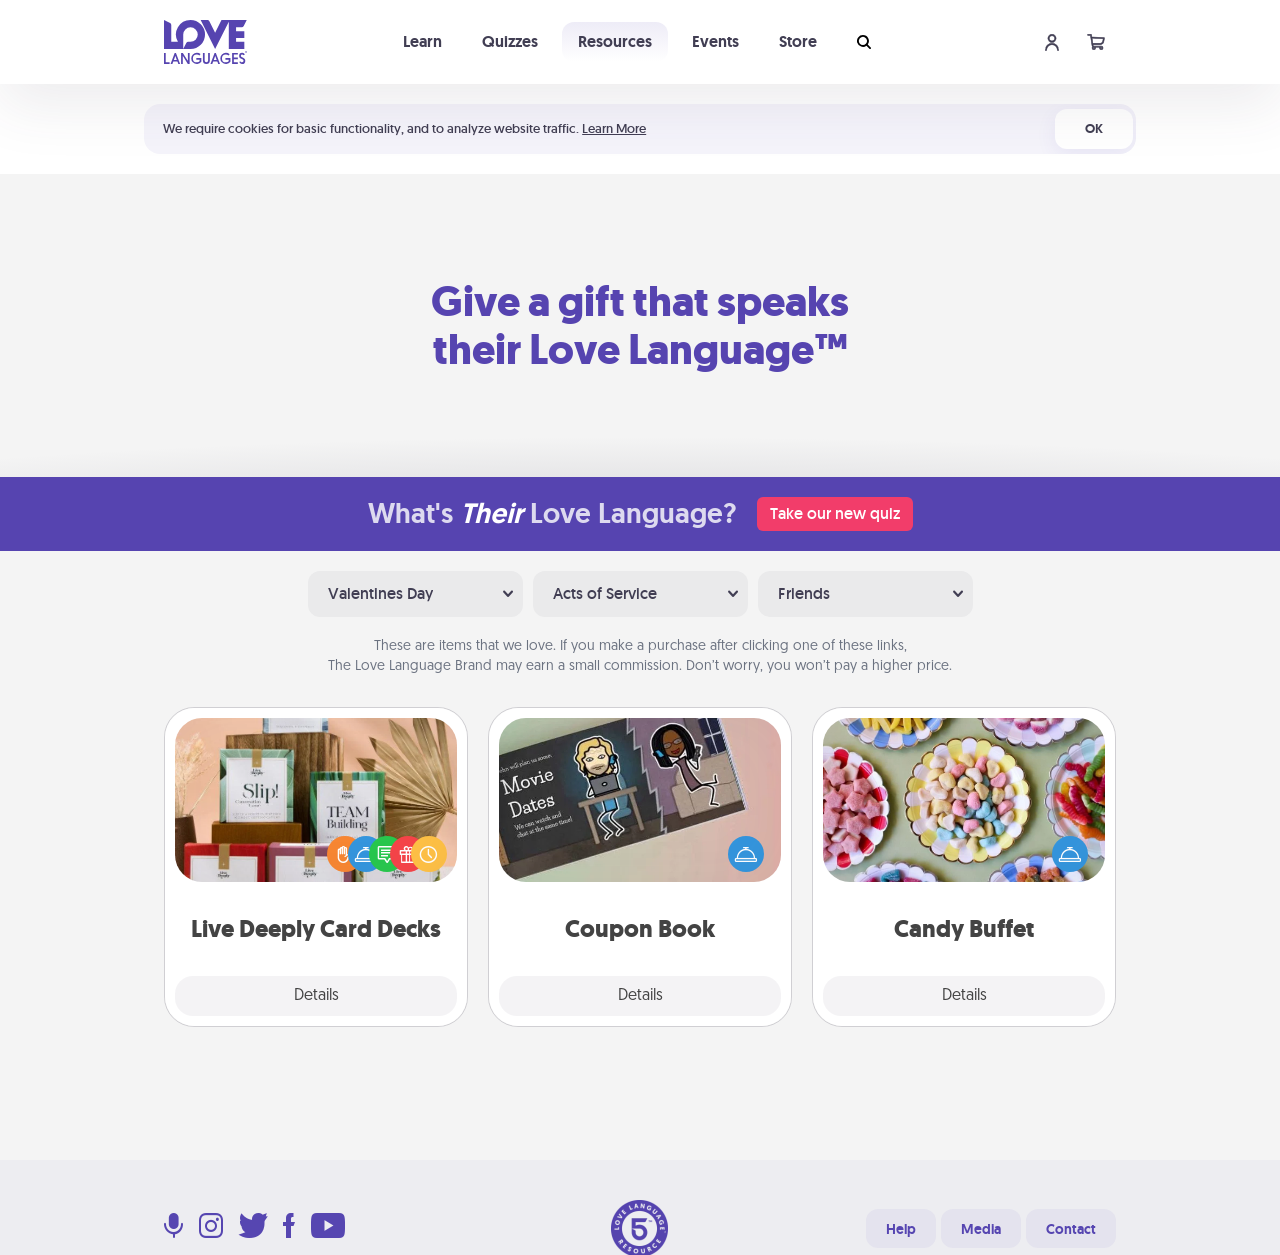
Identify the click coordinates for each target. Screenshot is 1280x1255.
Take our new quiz (835, 513)
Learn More (614, 128)
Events (715, 41)
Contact (1071, 1229)
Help (901, 1229)
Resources (615, 41)
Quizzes (510, 41)
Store (798, 41)
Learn (422, 41)
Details (316, 996)
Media (981, 1229)
